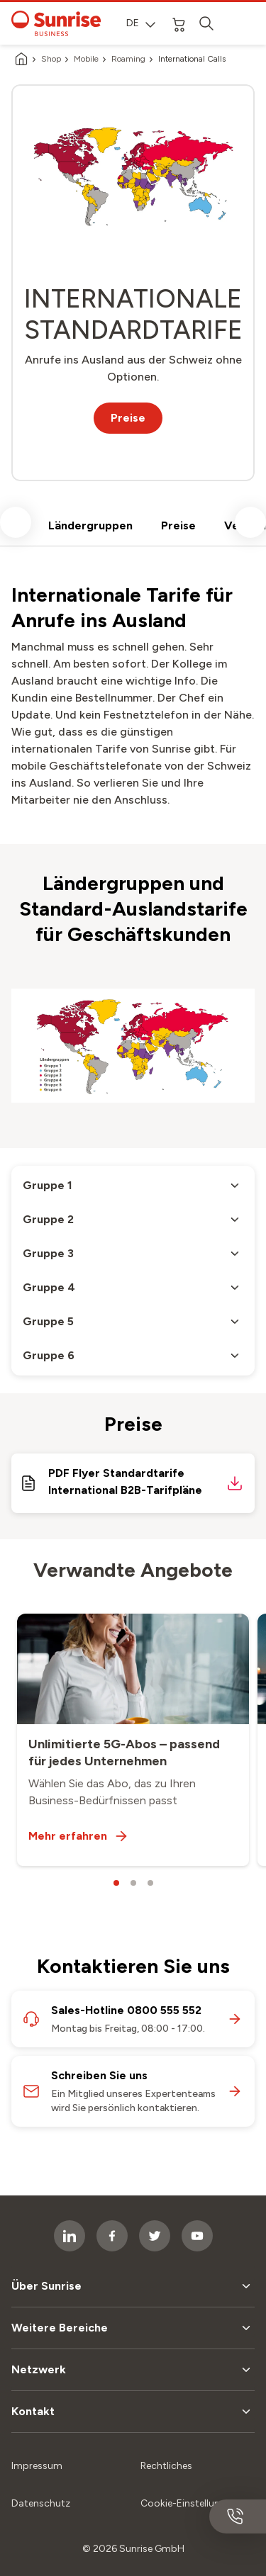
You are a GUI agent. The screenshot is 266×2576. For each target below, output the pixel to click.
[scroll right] (250, 522)
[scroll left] (15, 522)
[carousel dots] (116, 1883)
